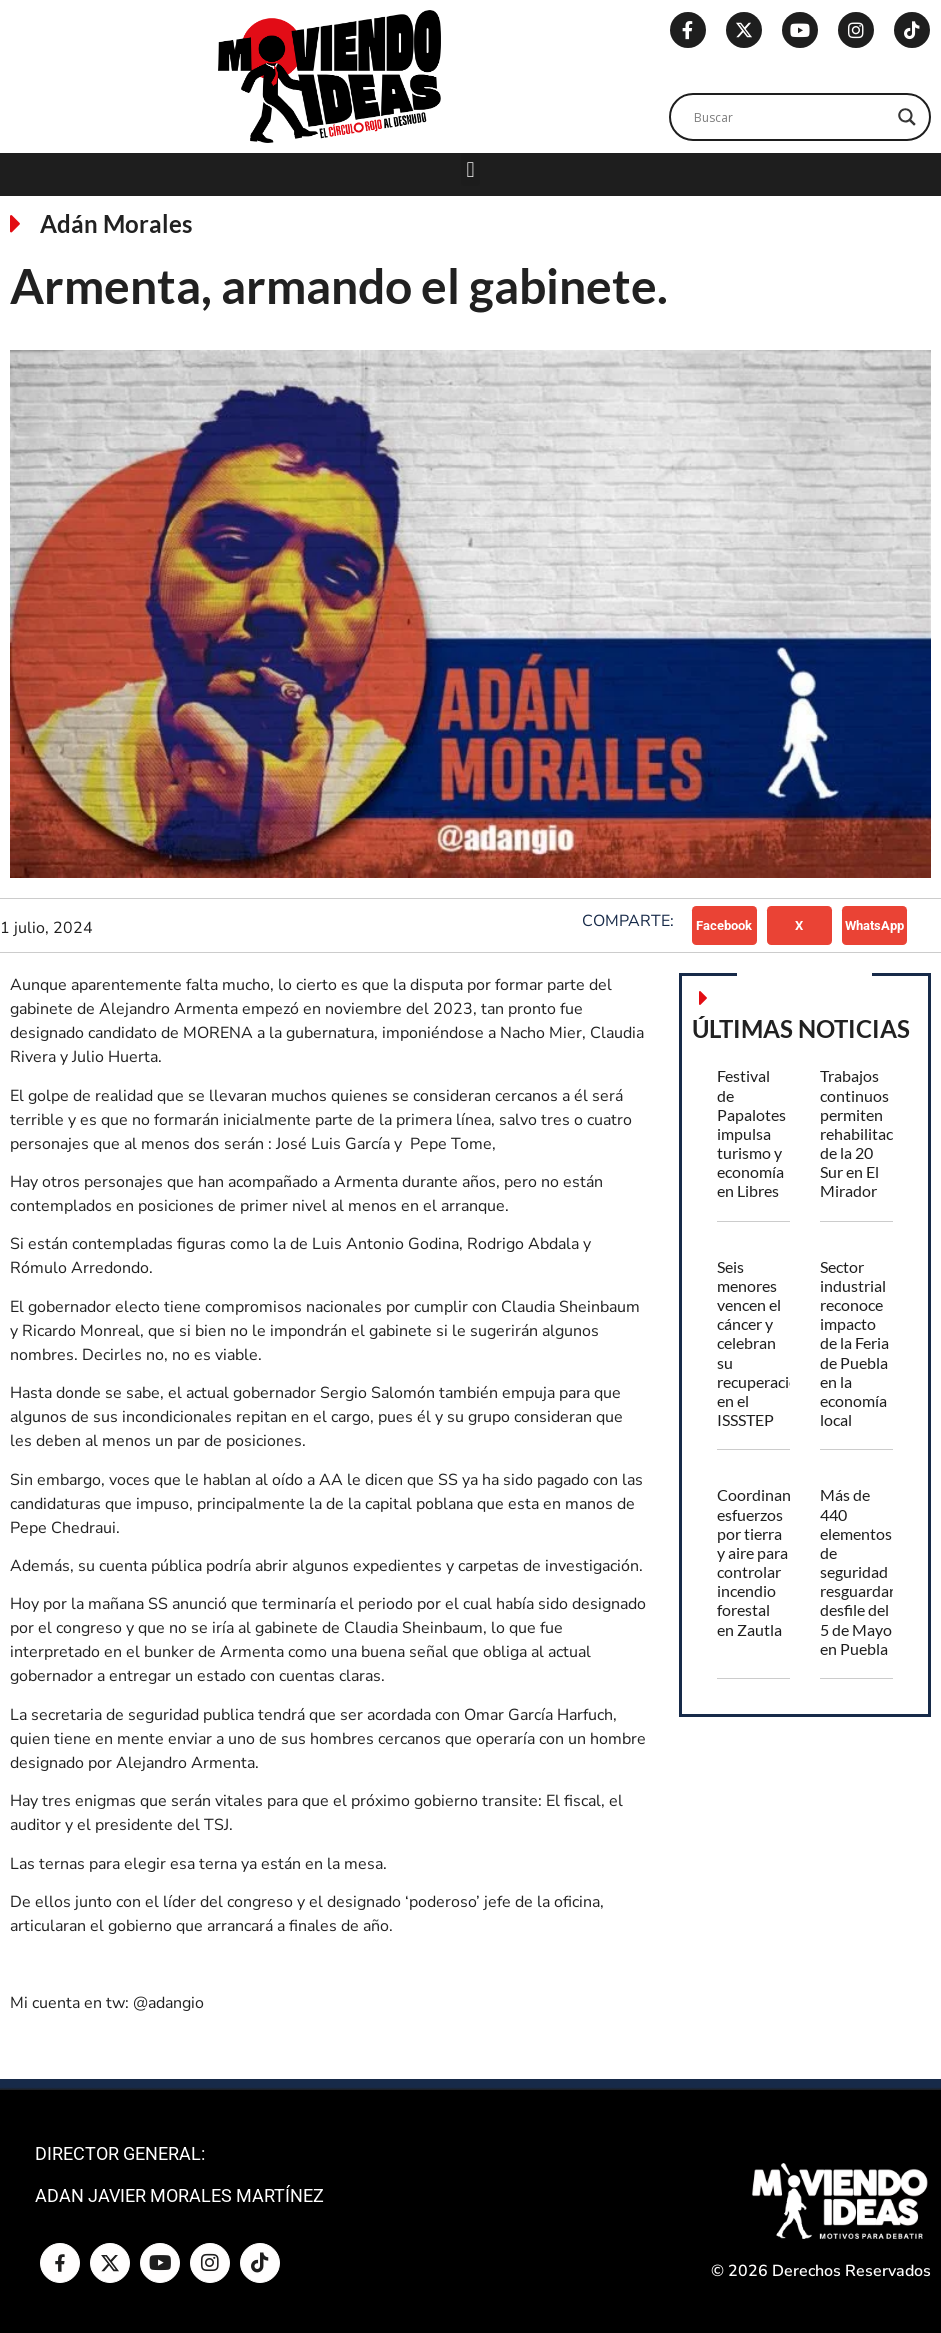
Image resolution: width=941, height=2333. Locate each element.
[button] (470, 169)
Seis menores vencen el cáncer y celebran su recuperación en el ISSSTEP (762, 1343)
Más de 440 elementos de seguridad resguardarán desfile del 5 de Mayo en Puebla (866, 1571)
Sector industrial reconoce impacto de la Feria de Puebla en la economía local (854, 1343)
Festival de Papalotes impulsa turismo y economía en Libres (751, 1133)
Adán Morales (116, 223)
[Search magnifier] (907, 117)
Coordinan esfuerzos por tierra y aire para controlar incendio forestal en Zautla (754, 1561)
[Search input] (791, 117)
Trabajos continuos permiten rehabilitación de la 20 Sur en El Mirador (867, 1133)
